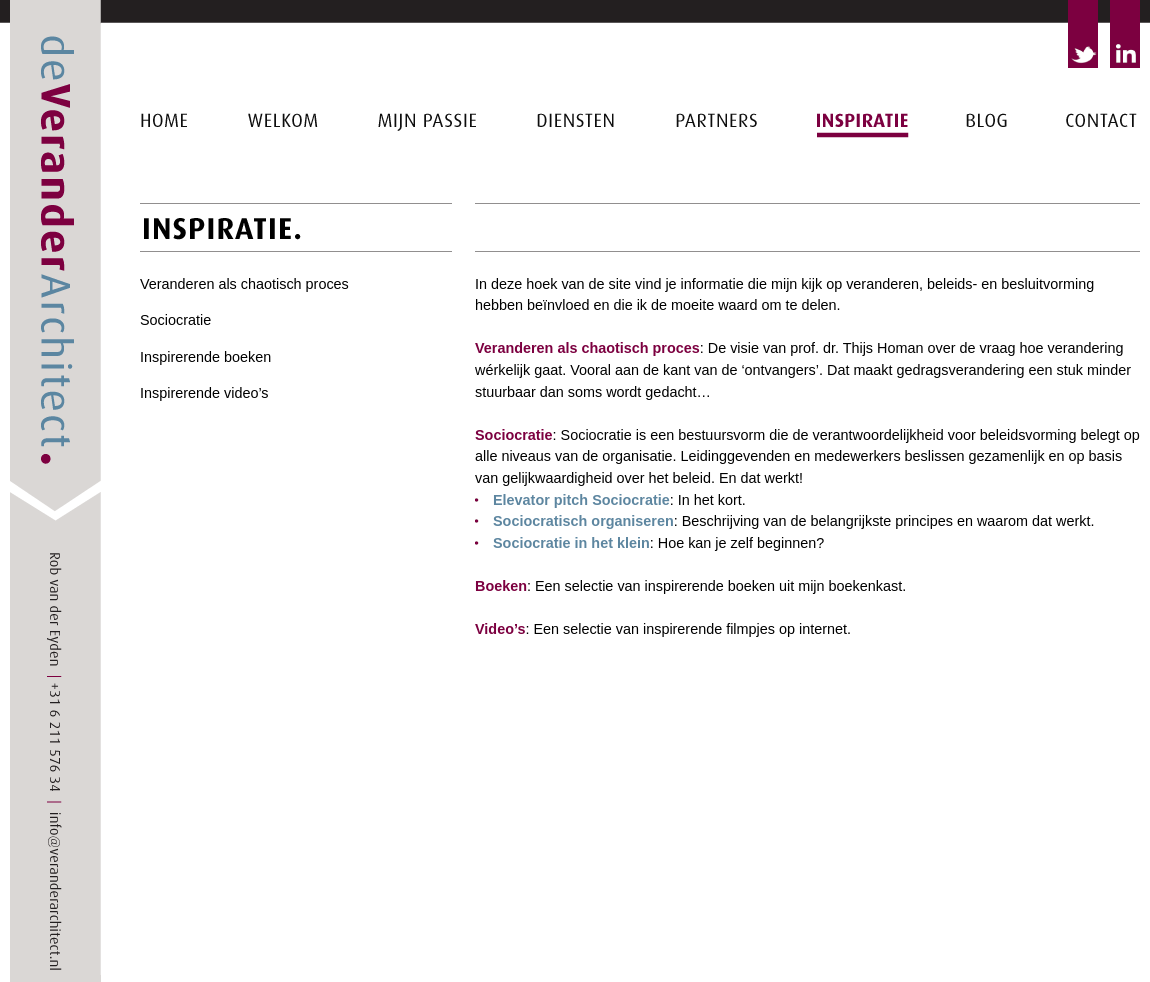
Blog (987, 183)
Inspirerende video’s (204, 393)
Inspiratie (863, 183)
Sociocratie (175, 320)
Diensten (577, 183)
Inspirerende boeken (205, 357)
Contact (1102, 183)
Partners (717, 183)
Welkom (283, 183)
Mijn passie (428, 194)
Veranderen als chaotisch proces (244, 284)
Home (165, 183)
